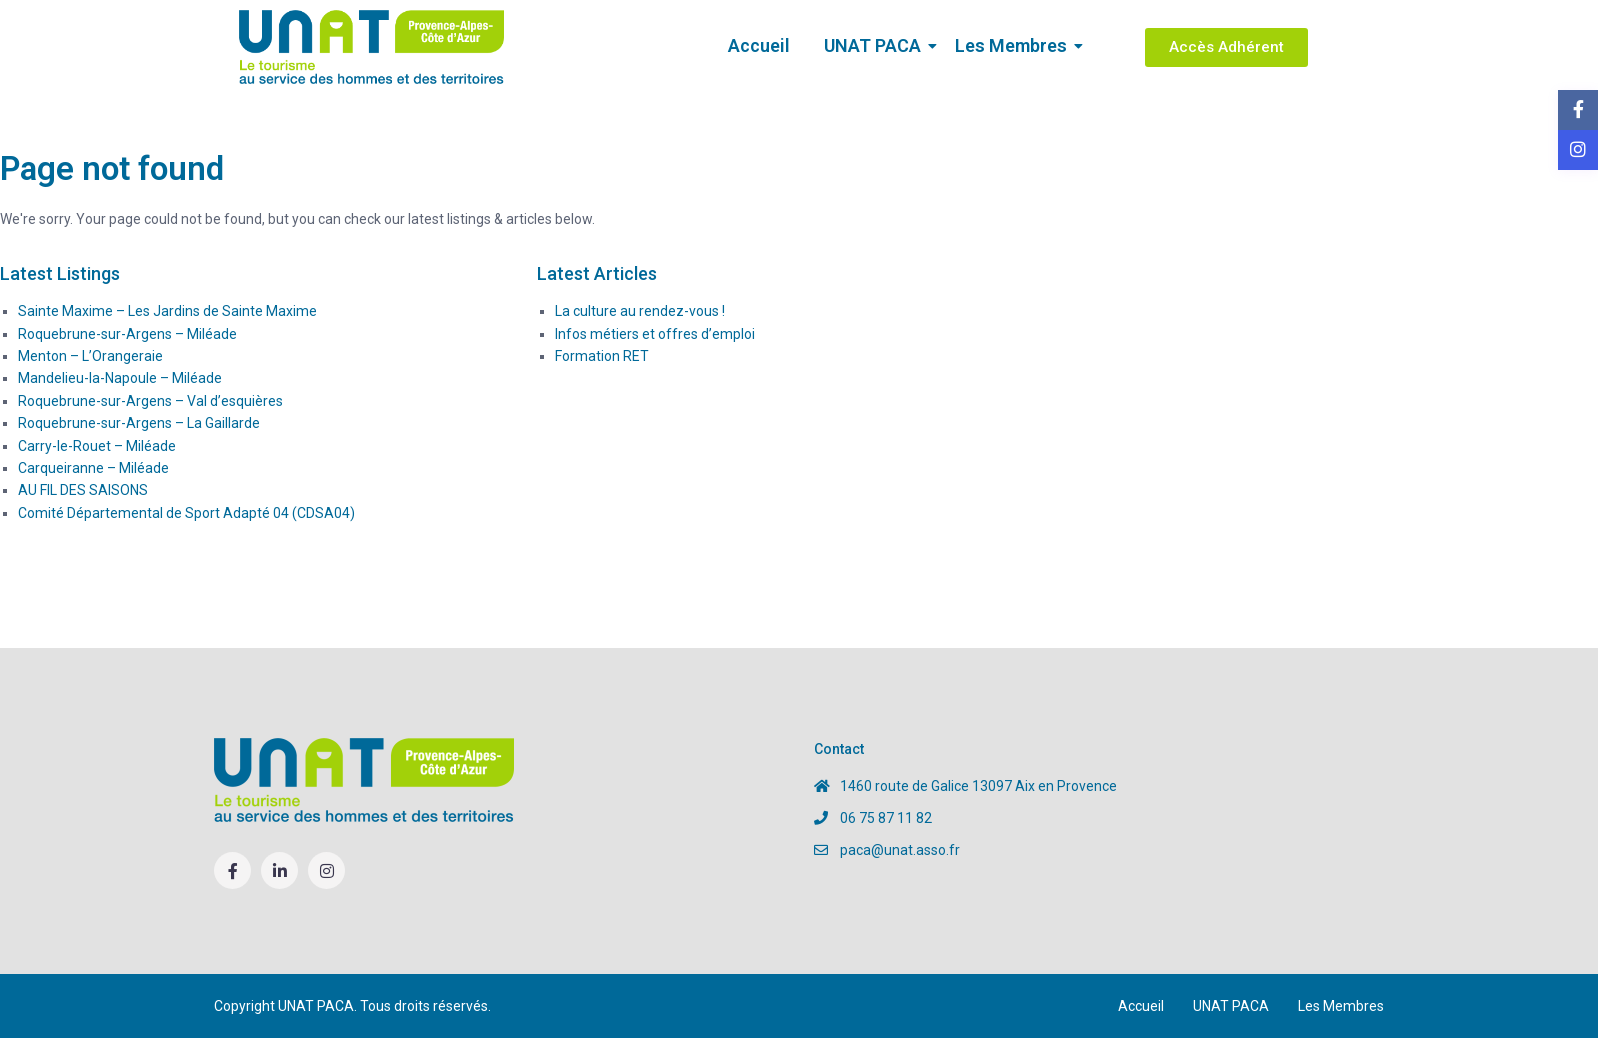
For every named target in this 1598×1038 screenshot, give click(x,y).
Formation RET (602, 356)
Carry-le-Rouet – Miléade (97, 446)
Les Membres (1014, 45)
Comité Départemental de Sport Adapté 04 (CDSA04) (186, 513)
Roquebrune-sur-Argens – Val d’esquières (150, 401)
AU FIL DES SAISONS (83, 490)
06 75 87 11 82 (886, 818)
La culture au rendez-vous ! (640, 311)
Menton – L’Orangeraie (90, 356)
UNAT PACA (876, 45)
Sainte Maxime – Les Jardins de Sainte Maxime (167, 311)
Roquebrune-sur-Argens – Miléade (127, 334)
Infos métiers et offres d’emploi (655, 334)
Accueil (759, 45)
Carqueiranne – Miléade (93, 468)
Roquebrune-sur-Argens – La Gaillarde (139, 423)
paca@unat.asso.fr (900, 850)
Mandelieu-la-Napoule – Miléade (120, 378)
